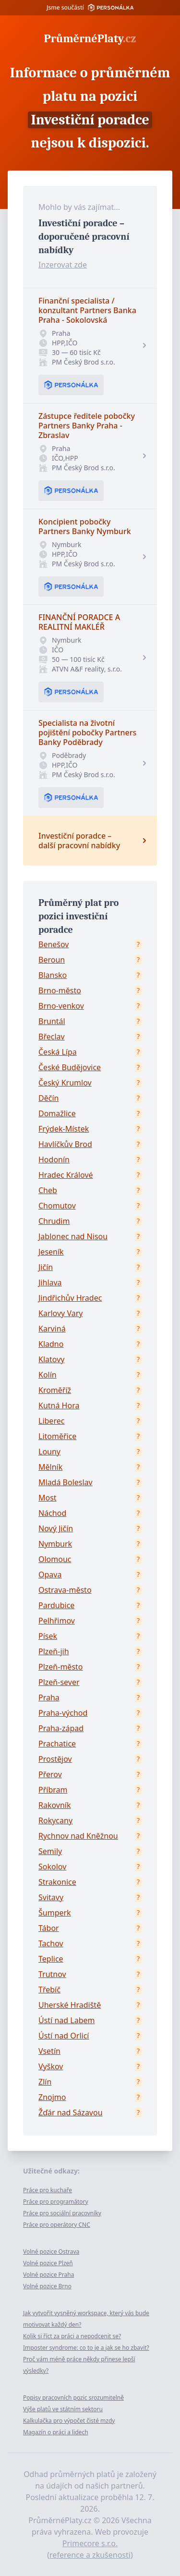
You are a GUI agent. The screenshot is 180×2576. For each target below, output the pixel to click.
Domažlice (57, 1113)
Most (47, 1497)
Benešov (53, 944)
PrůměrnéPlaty (90, 38)
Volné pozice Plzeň (48, 2263)
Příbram (52, 1789)
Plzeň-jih (53, 1651)
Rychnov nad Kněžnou (78, 1836)
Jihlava (50, 1282)
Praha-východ (62, 1713)
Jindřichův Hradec (70, 1298)
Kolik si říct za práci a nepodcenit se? (72, 2336)
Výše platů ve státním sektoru (63, 2409)
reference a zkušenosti (90, 2555)
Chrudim (54, 1221)
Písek (47, 1636)
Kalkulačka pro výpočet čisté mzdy (69, 2421)
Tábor (48, 1928)
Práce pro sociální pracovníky (62, 2213)
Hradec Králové (65, 1175)
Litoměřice (57, 1436)
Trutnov (52, 1974)
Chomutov (57, 1205)
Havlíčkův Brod (65, 1144)
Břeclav (51, 1036)
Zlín (44, 2081)
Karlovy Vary (60, 1313)
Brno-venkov (61, 1006)
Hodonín (54, 1159)
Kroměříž (54, 1390)
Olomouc (55, 1559)
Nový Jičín (55, 1528)
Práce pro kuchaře (47, 2190)
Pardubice (56, 1605)
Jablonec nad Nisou (73, 1236)
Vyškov (50, 2066)
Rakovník (54, 1805)
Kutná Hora (58, 1405)
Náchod (52, 1513)
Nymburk (55, 1543)
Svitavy (50, 1897)
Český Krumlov (65, 1082)
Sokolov (52, 1866)
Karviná (52, 1328)
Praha (49, 1697)
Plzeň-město (60, 1666)
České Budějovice (69, 1067)
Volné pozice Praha (48, 2275)
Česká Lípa (57, 1052)
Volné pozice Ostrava (51, 2251)
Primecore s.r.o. (90, 2543)
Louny (49, 1451)
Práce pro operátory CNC (56, 2225)
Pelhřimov (56, 1620)
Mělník (50, 1467)
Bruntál (51, 1021)
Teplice (50, 1958)
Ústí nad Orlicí (63, 2035)
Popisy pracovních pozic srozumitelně (73, 2397)
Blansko (52, 975)
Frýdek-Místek (63, 1128)
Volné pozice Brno (47, 2286)
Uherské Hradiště (69, 2005)
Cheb (47, 1190)
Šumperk (54, 1912)
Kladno (50, 1344)
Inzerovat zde (62, 264)
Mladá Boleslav (65, 1482)
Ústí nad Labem (66, 2020)
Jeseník (51, 1251)
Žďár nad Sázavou (70, 2112)
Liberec (51, 1421)
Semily (50, 1851)
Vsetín (49, 2051)
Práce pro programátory (55, 2202)
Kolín (47, 1374)
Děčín (48, 1098)
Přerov (50, 1774)
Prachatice (57, 1743)
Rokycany (55, 1820)
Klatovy (51, 1359)
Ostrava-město (65, 1590)
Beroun (51, 959)
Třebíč (49, 1989)
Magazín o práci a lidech (55, 2432)
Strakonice (57, 1882)
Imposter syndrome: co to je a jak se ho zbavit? (86, 2348)
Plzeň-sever (59, 1682)
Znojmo (52, 2097)
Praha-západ (61, 1728)
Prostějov (55, 1759)
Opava (49, 1574)
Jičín (45, 1267)
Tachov (50, 1943)
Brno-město (59, 990)
